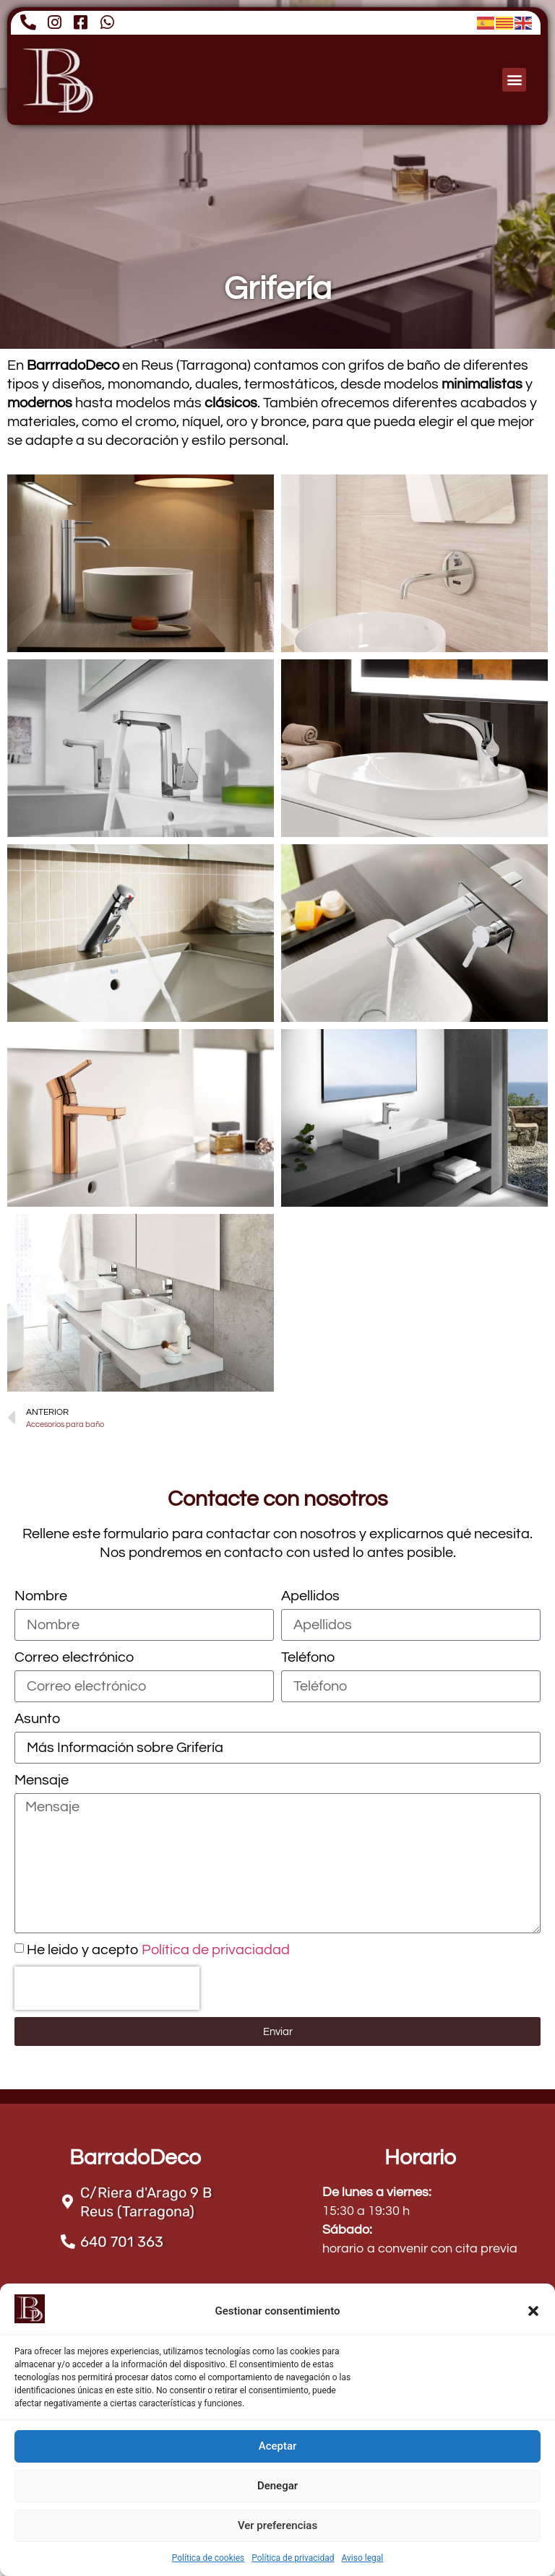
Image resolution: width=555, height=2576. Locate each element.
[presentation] (106, 1988)
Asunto (37, 1719)
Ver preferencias (277, 2525)
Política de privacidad (292, 2558)
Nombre (40, 1596)
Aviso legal (362, 2558)
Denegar (277, 2485)
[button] (533, 2311)
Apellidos (310, 1596)
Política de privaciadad (216, 1950)
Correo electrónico (74, 1657)
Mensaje (41, 1780)
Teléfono (308, 1657)
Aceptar (278, 2446)
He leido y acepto (158, 1950)
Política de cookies (208, 2558)
